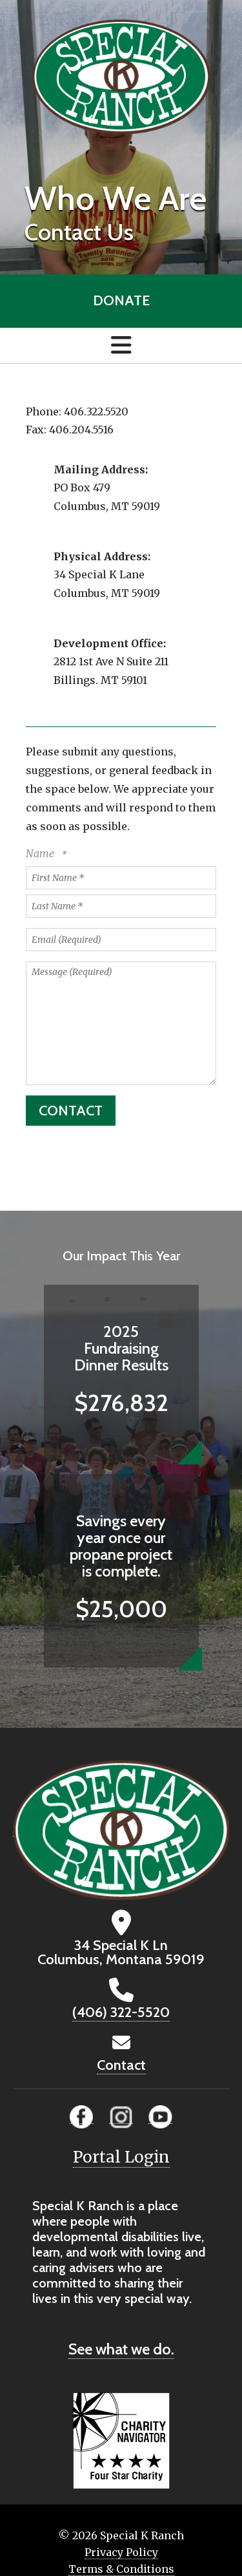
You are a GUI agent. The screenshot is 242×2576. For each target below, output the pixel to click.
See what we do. (121, 2349)
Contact (121, 2065)
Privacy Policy (121, 2552)
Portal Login (121, 2157)
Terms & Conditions (121, 2568)
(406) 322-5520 (121, 2012)
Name (41, 853)
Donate (121, 300)
